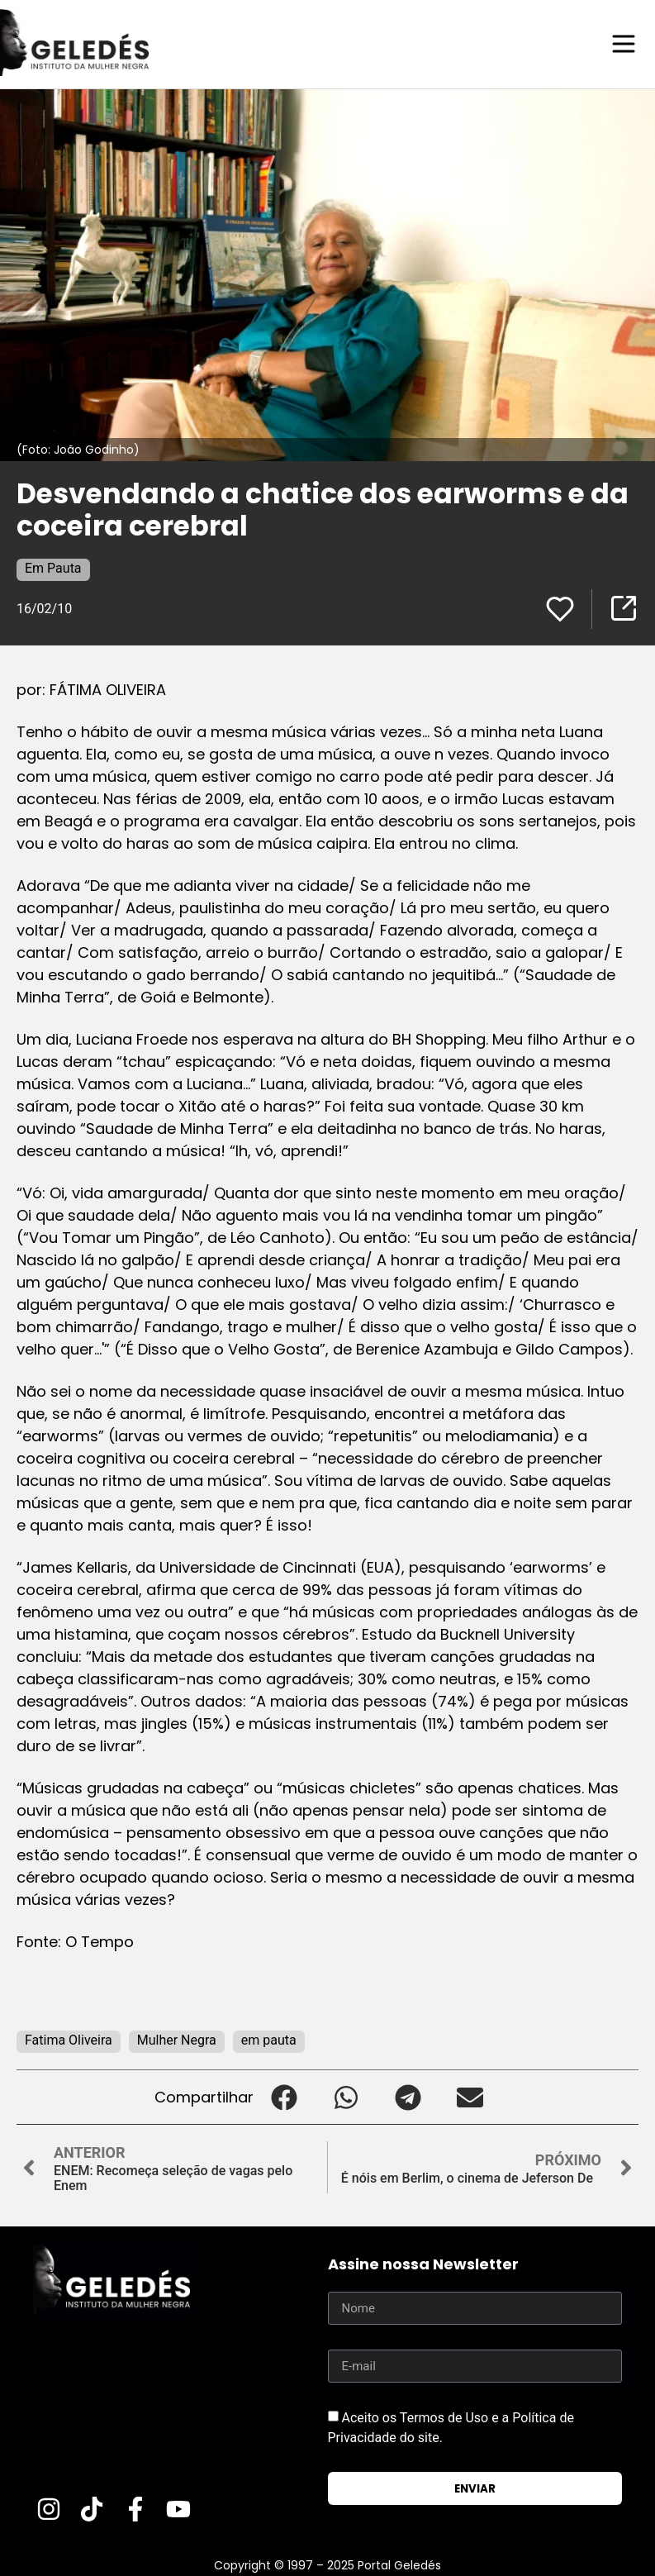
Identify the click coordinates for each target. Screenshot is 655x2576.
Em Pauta (53, 567)
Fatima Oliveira (68, 2039)
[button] (285, 2096)
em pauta (269, 2039)
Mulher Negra (176, 2039)
